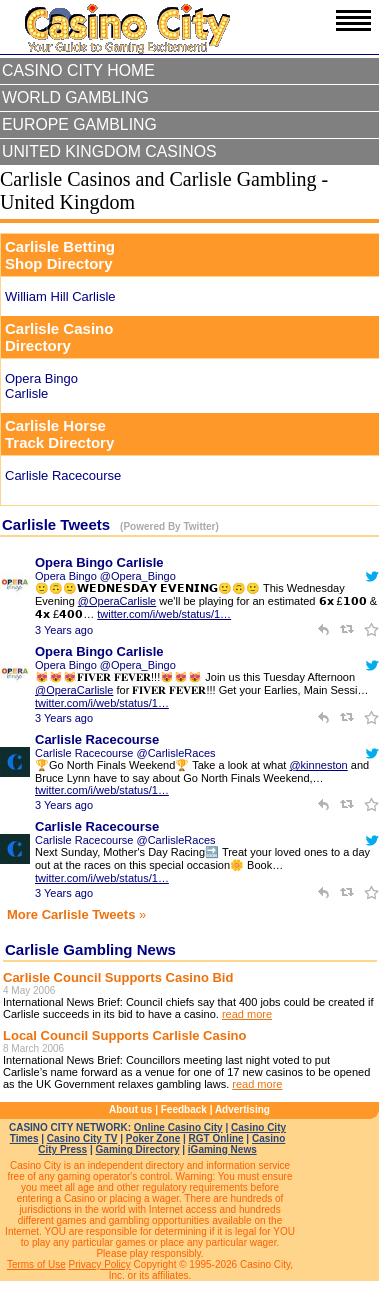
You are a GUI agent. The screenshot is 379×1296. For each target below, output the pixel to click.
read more (247, 1014)
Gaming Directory (138, 1149)
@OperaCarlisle (117, 601)
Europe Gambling (79, 124)
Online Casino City (178, 1127)
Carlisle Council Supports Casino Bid (118, 977)
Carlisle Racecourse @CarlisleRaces (125, 753)
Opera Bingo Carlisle (99, 562)
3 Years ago (64, 630)
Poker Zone (153, 1138)
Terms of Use (36, 1264)
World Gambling (75, 97)
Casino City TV (82, 1138)
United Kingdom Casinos (109, 151)
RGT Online (216, 1138)
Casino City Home (78, 70)
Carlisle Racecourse (97, 739)
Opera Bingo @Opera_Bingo (105, 576)
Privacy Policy (100, 1264)
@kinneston (318, 765)
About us (130, 1109)
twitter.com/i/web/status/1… (164, 614)
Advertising (242, 1109)
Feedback (184, 1109)
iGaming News (222, 1149)
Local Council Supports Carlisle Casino (124, 1035)
